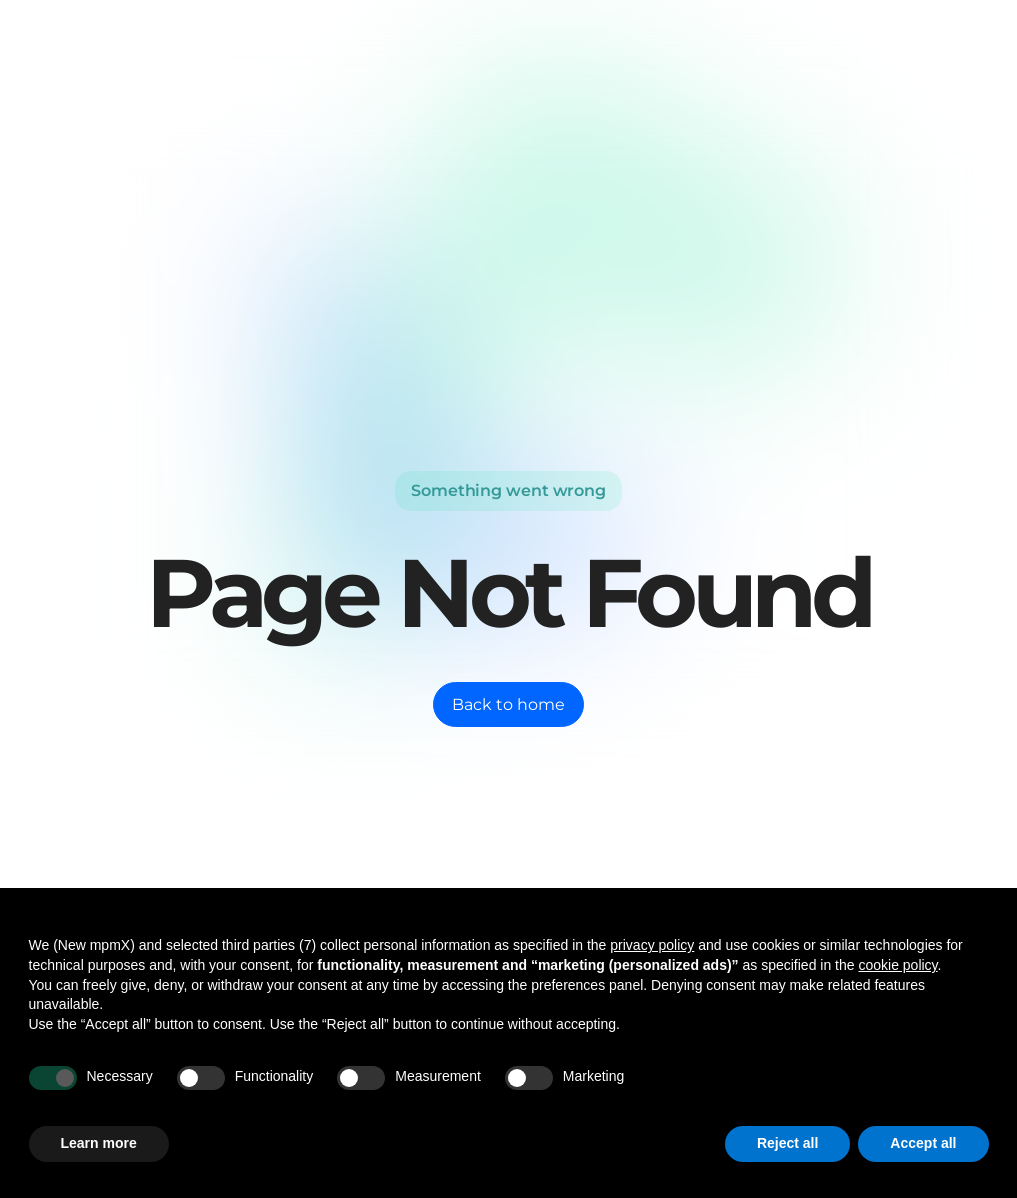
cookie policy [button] (897, 965)
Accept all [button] (923, 1143)
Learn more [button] (99, 1143)
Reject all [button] (787, 1143)
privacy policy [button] (652, 945)
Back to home (508, 704)
